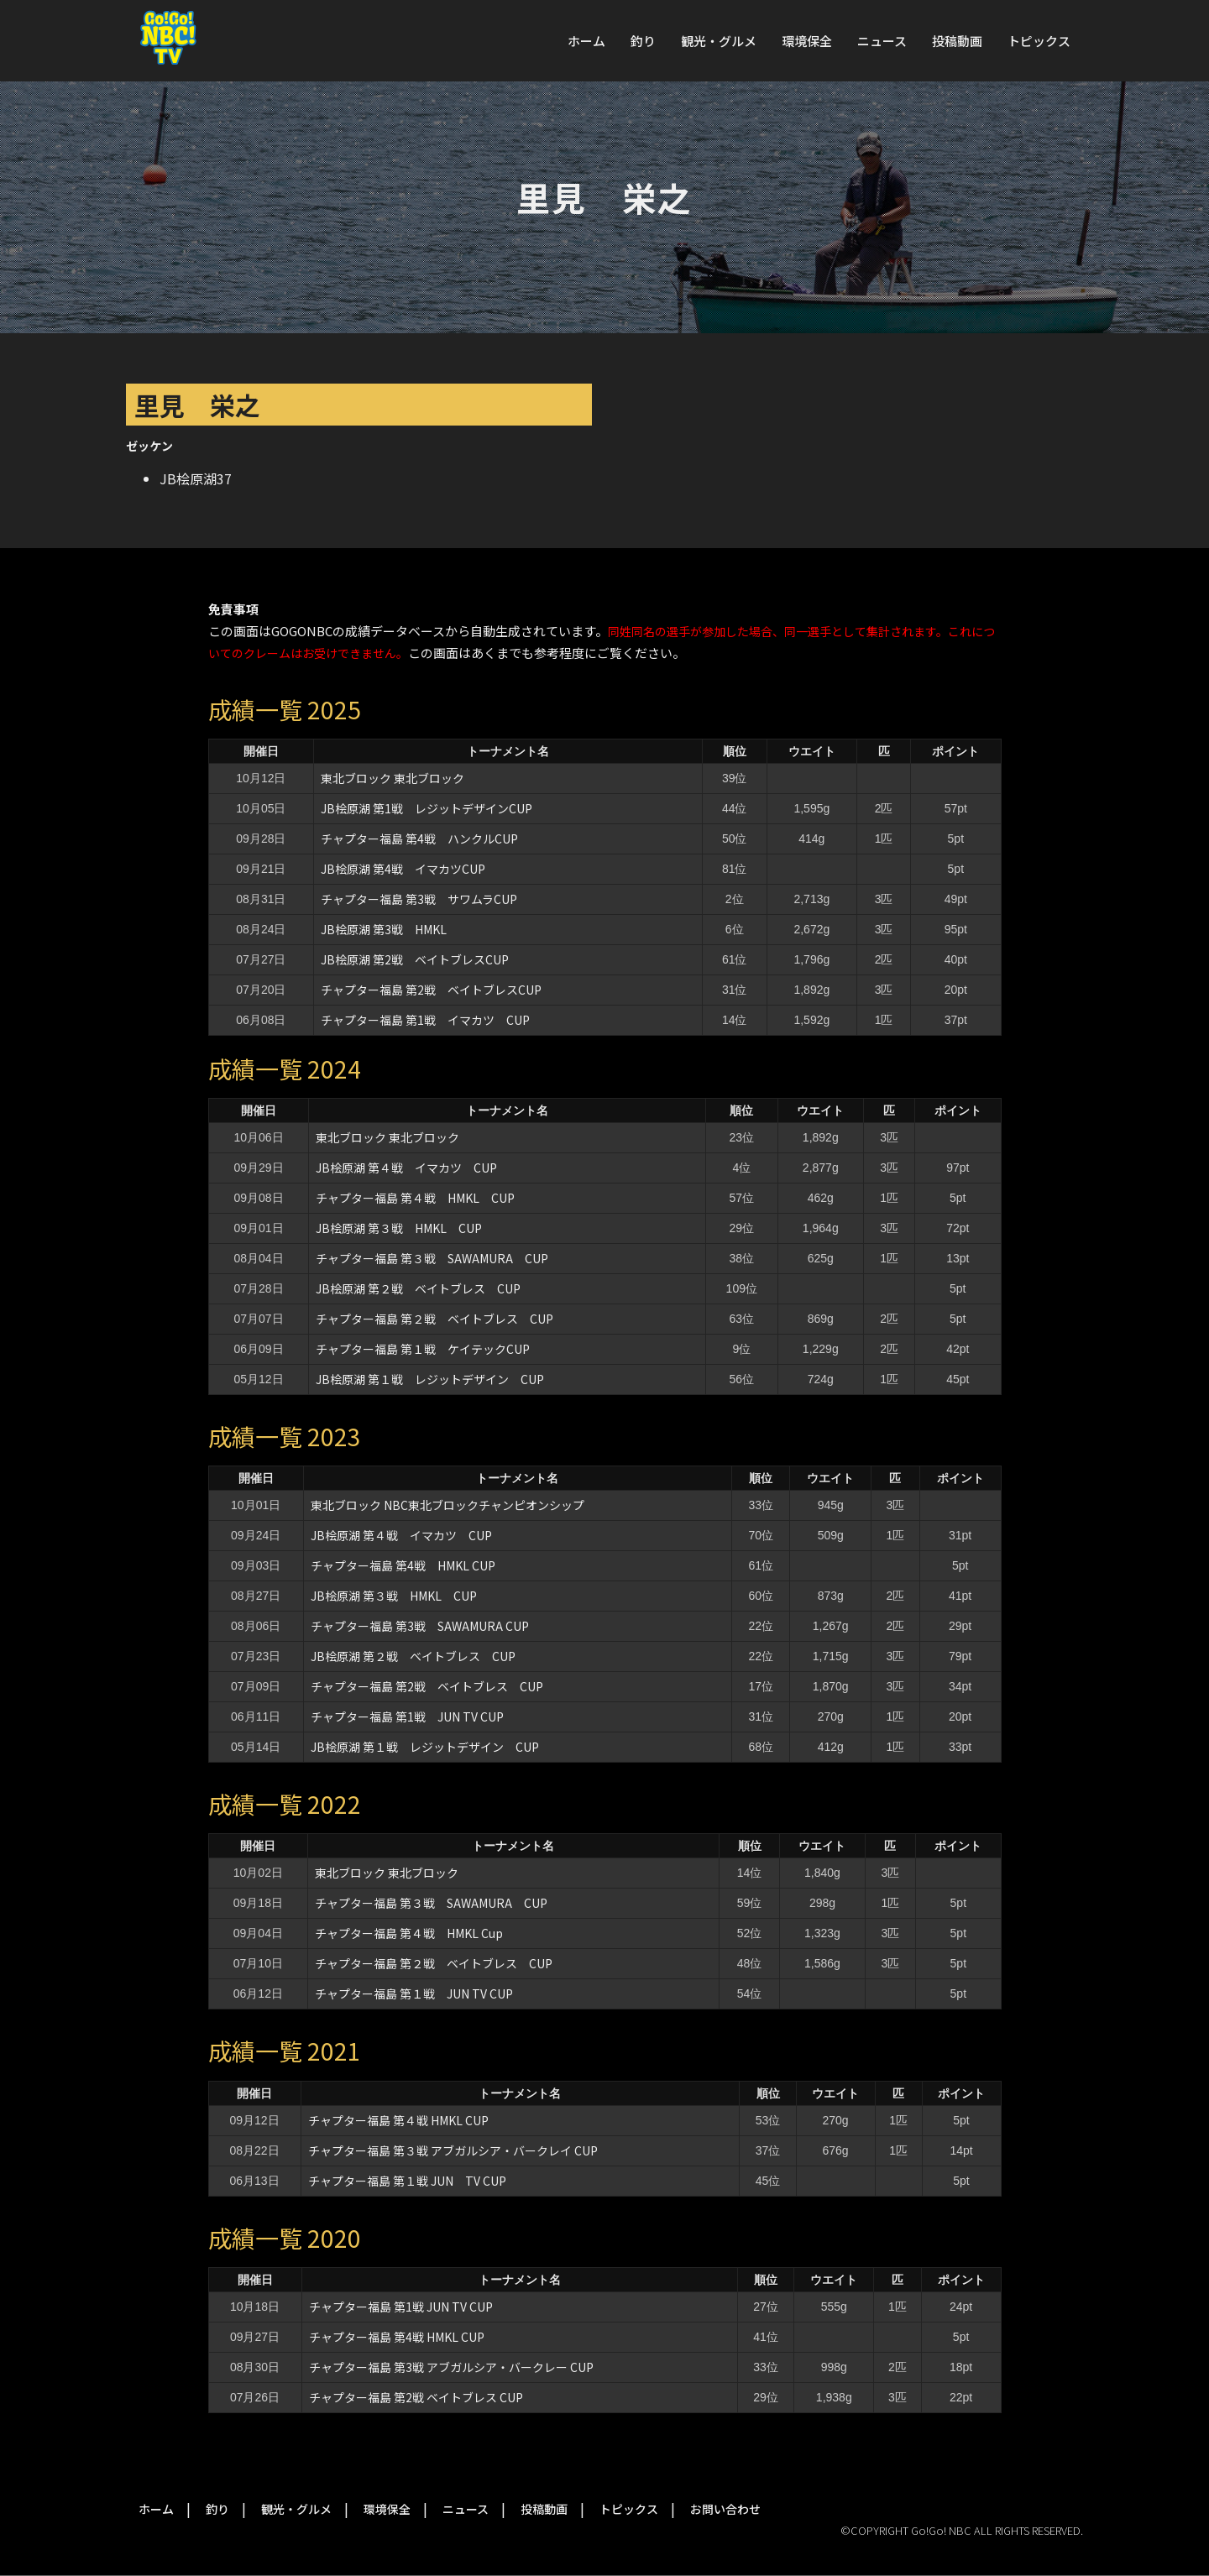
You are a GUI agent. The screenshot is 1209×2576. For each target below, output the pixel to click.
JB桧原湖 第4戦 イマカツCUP (403, 868)
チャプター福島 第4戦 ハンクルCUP (419, 838)
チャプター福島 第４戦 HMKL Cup (409, 1933)
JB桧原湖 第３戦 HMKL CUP (399, 1228)
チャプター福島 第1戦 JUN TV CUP (413, 1716)
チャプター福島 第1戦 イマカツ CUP (425, 1019)
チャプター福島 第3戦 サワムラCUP (419, 899)
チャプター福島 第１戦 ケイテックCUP (423, 1348)
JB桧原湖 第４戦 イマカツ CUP (406, 1167)
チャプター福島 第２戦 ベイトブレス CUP (434, 1318)
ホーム (586, 41)
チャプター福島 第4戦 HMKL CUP (403, 1565)
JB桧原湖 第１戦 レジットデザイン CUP (430, 1379)
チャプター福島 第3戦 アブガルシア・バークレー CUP (451, 2367)
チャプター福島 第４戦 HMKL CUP (415, 1197)
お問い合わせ (725, 2508)
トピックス (1039, 41)
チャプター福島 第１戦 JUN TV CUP (414, 1993)
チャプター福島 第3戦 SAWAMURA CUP (420, 1625)
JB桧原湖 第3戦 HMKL (384, 929)
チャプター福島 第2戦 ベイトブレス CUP (427, 1686)
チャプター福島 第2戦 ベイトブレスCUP (431, 989)
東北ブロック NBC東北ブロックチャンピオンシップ (447, 1505)
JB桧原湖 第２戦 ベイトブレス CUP (418, 1288)
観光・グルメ (718, 41)
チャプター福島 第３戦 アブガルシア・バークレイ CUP (453, 2150)
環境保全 (807, 41)
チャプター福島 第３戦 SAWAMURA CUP (432, 1258)
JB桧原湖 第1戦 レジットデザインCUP (426, 808)
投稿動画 (957, 41)
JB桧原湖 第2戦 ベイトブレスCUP (415, 959)
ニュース (882, 41)
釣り (643, 41)
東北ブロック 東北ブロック (392, 778)
